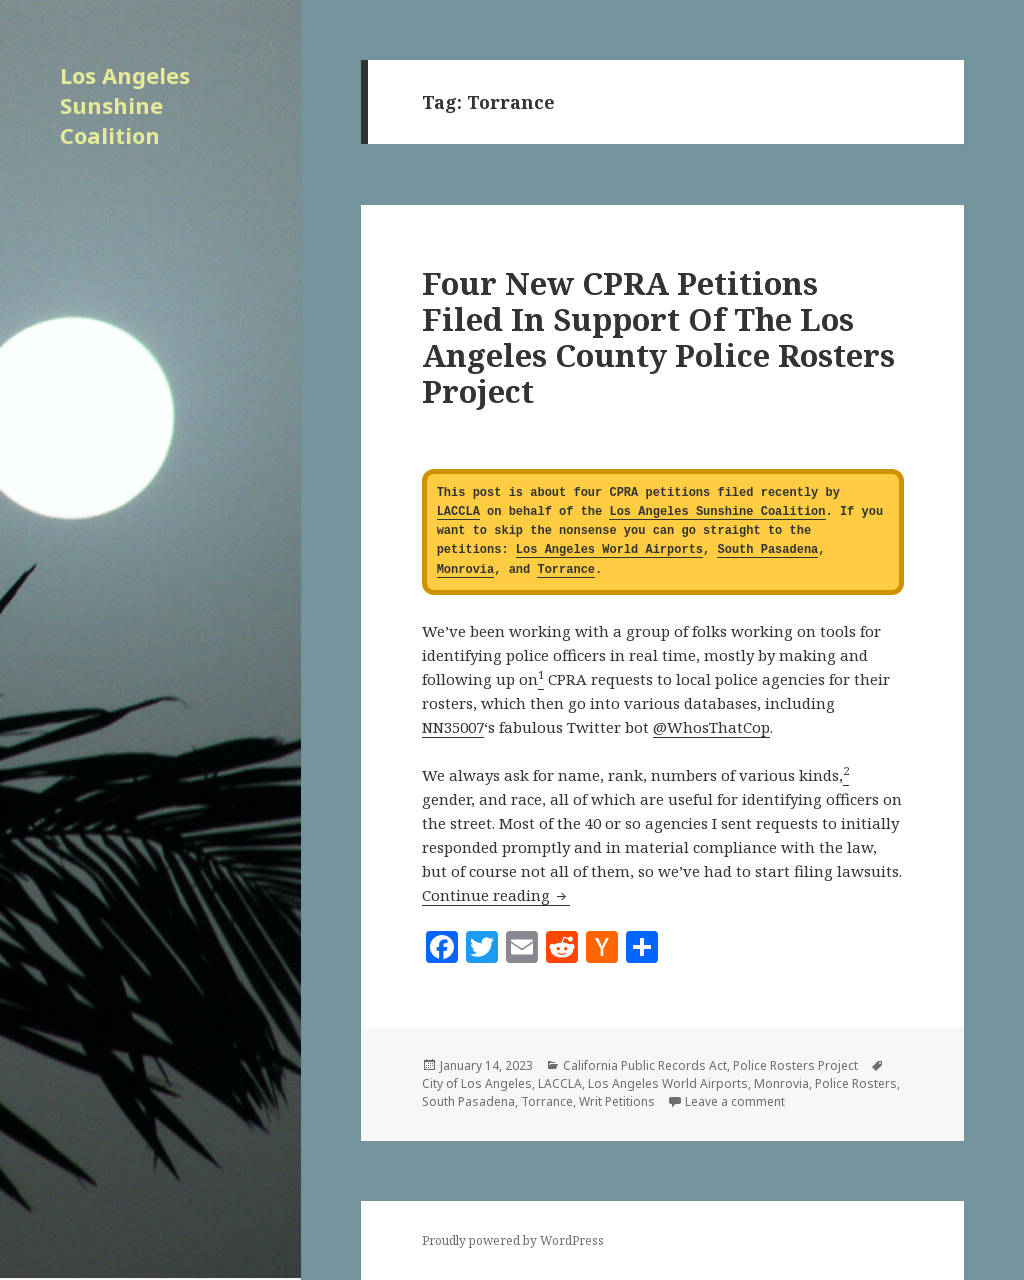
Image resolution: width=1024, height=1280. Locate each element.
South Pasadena (767, 550)
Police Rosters (856, 1083)
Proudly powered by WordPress (513, 1240)
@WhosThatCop (711, 727)
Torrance (566, 570)
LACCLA (458, 512)
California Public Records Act (645, 1065)
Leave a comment (735, 1101)
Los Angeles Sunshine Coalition (125, 105)
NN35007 (453, 727)
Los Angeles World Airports (609, 550)
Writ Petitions (617, 1101)
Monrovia (466, 570)
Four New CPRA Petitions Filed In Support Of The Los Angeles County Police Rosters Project (658, 337)
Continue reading (496, 895)
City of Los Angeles (477, 1083)
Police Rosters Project (795, 1065)
